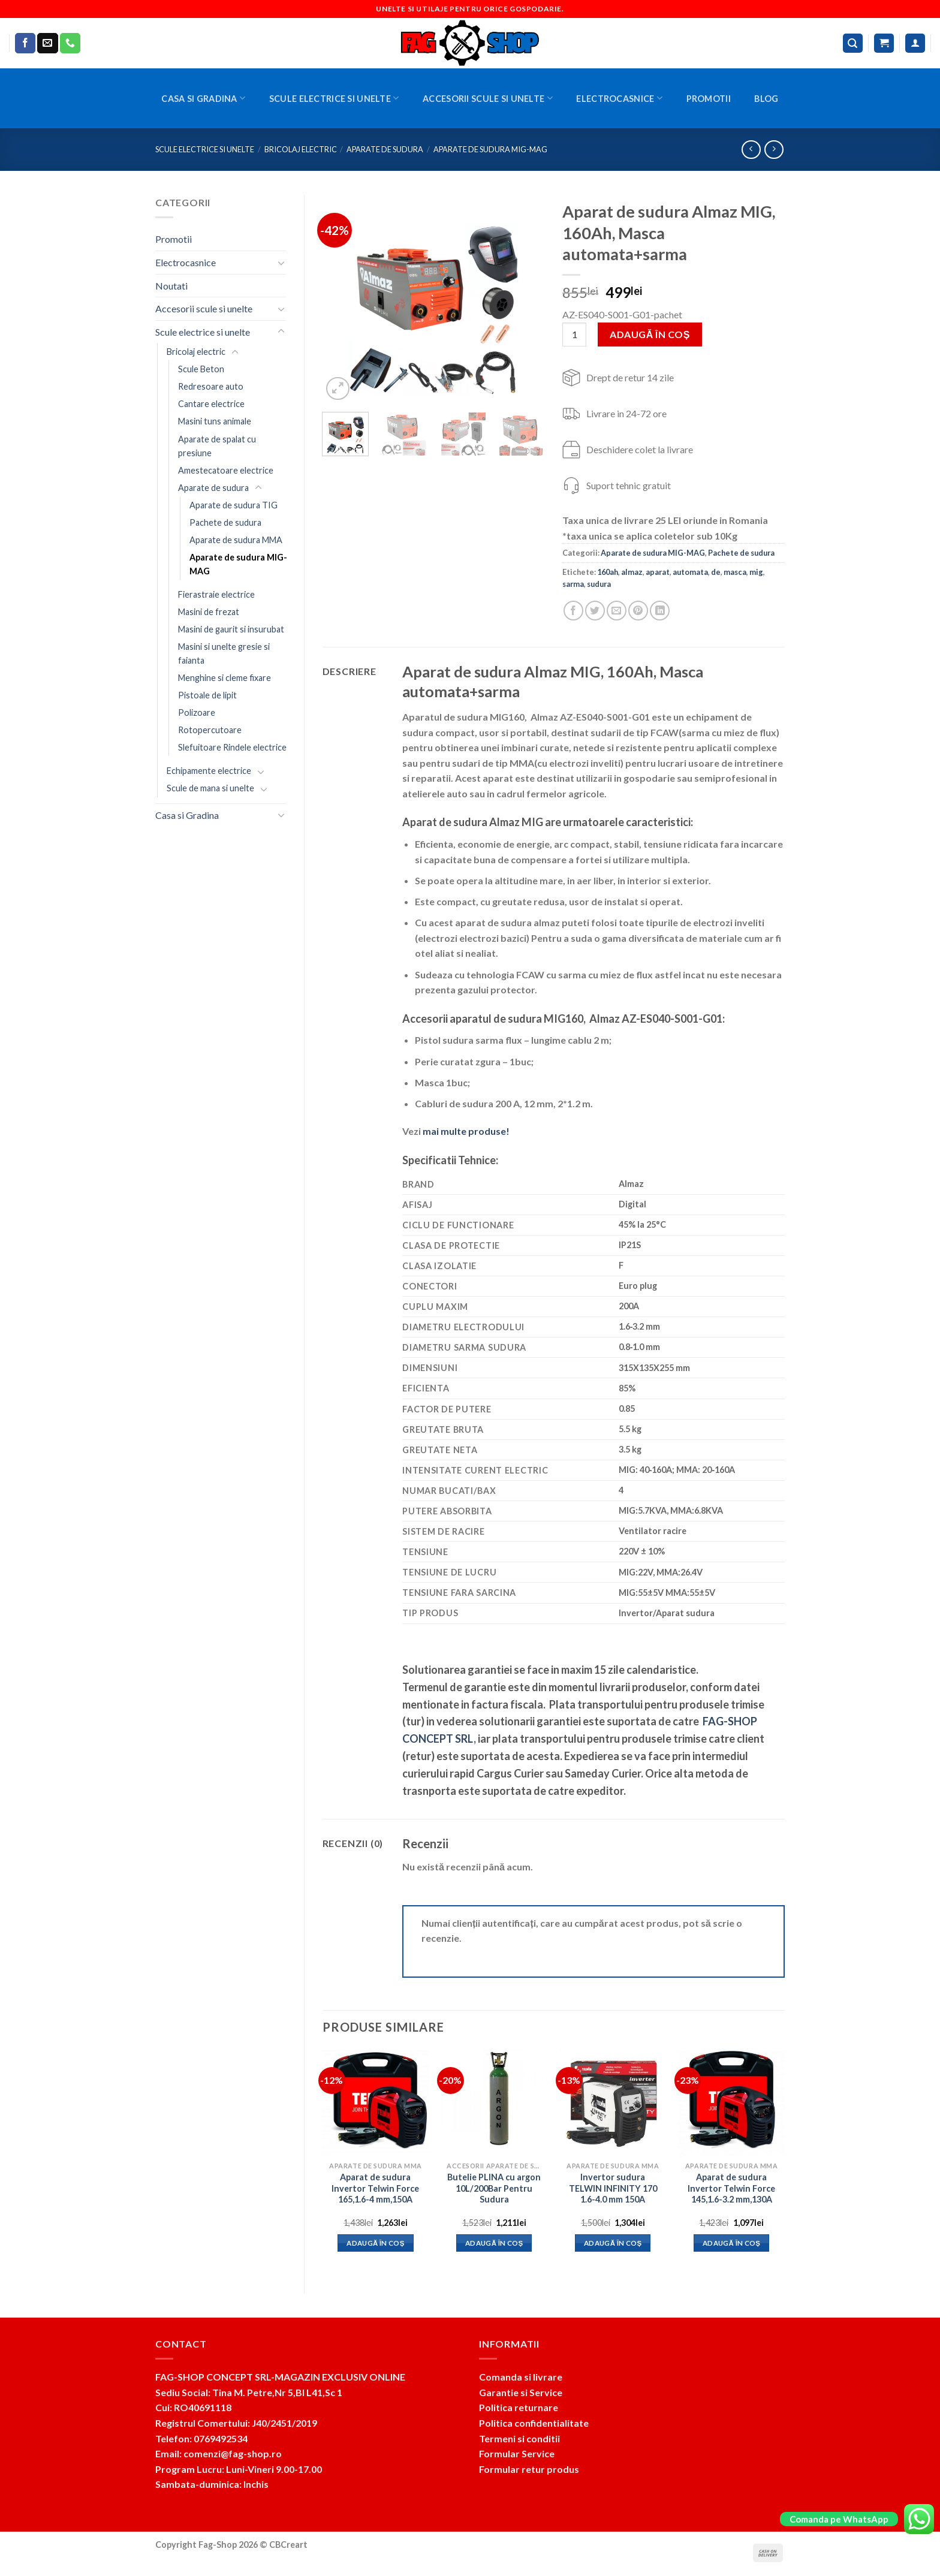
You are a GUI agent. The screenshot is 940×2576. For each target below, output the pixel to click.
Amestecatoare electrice (225, 470)
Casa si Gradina (203, 98)
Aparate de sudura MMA (235, 540)
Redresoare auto (210, 386)
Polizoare (196, 712)
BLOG (766, 99)
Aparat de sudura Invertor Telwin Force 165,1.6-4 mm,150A (375, 2188)
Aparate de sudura (385, 149)
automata (690, 572)
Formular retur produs (529, 2469)
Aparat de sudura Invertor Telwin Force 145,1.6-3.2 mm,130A (731, 2188)
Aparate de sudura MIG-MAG (490, 149)
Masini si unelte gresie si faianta (224, 653)
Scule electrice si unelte (334, 98)
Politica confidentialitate (534, 2423)
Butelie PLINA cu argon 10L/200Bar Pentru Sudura (494, 2188)
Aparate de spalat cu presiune (217, 446)
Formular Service (517, 2453)
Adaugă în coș (649, 334)
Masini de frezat (208, 612)
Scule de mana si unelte (210, 788)
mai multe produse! (466, 1131)
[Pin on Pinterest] (638, 610)
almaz (632, 572)
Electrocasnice (619, 98)
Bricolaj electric (300, 149)
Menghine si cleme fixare (224, 678)
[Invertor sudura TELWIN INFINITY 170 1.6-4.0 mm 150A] (612, 2102)
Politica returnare (518, 2407)
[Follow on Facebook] (25, 43)
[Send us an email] (47, 43)
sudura (599, 584)
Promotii (708, 99)
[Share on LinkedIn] (660, 610)
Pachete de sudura (225, 522)
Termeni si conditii (519, 2438)
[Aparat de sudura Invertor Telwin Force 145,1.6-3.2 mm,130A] (731, 2102)
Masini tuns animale (214, 421)
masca (735, 572)
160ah (607, 572)
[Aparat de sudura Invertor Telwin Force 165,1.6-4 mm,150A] (375, 2102)
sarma (573, 584)
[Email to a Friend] (616, 610)
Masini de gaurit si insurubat (231, 629)
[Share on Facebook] (573, 610)
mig (756, 572)
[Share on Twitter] (595, 610)
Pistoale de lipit (207, 695)
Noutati (171, 285)
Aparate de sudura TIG (233, 505)
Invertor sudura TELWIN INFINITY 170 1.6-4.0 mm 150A (613, 2188)
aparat (658, 572)
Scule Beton (201, 369)
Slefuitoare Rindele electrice (232, 747)
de (716, 572)
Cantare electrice (211, 404)
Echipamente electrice (209, 771)
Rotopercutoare (210, 730)
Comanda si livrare (520, 2376)
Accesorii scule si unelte (488, 98)
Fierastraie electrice (216, 594)
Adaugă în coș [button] (376, 2243)
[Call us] (70, 43)
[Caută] (853, 43)
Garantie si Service (520, 2392)
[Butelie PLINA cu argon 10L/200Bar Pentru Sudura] (494, 2102)
